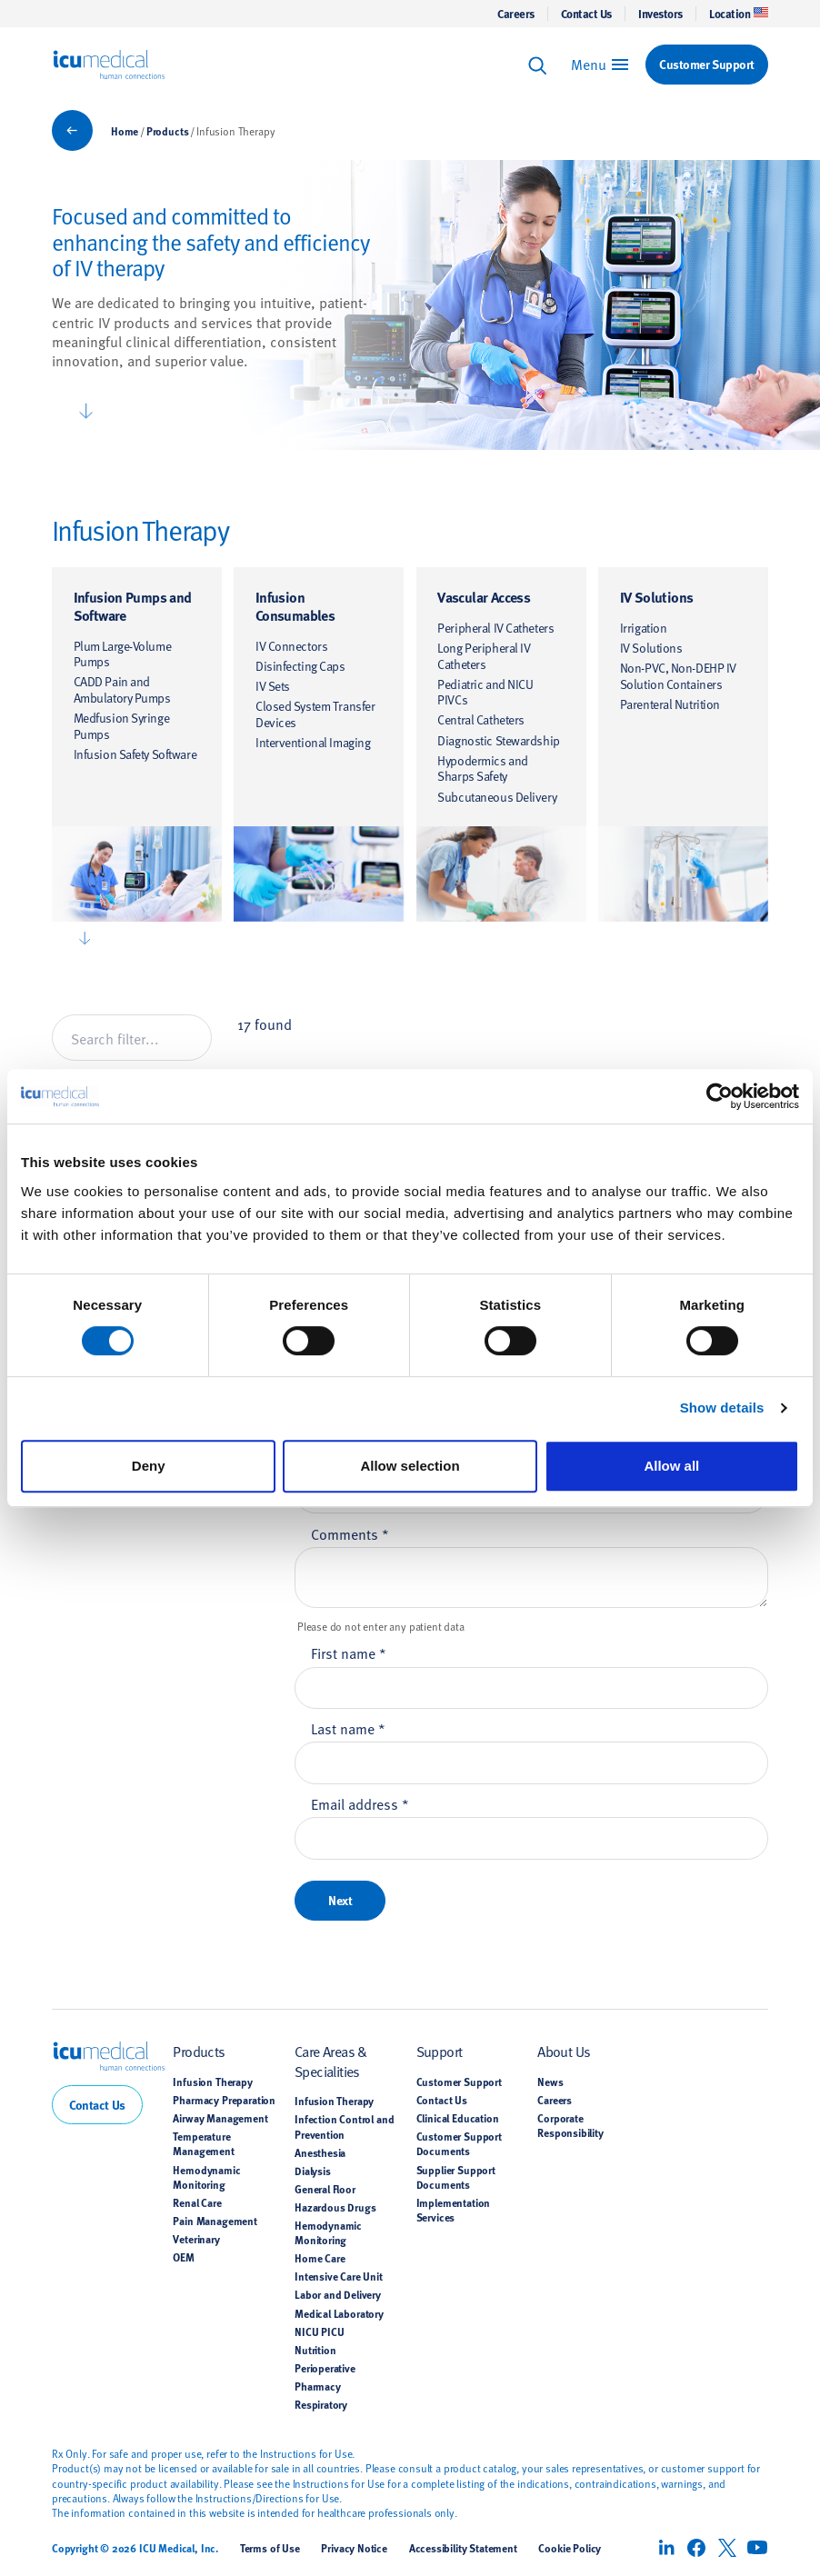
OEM (184, 2257)
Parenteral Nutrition (670, 704)
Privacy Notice (354, 2548)
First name (348, 1652)
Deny (148, 1465)
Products (167, 131)
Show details (722, 1407)
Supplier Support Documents (455, 2177)
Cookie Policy (569, 2548)
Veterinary (196, 2239)
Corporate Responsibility (570, 2125)
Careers (516, 13)
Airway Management (220, 2118)
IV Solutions (657, 596)
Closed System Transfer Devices (315, 714)
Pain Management (214, 2220)
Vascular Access (483, 596)
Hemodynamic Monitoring (206, 2177)
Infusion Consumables (295, 605)
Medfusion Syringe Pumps (122, 726)
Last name (348, 1728)
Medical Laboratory (339, 2313)
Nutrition (315, 2349)
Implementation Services (453, 2209)
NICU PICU (319, 2331)
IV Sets (272, 685)
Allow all (671, 1465)
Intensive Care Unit (339, 2276)
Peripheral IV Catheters (495, 627)
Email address (360, 1803)
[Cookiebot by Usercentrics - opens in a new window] (719, 1096)
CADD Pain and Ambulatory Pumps (122, 689)
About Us (563, 2051)
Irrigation (643, 627)
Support (439, 2051)
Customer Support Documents (459, 2143)
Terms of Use (270, 2548)
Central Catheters (481, 719)
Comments (350, 1533)
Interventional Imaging (312, 742)
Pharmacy (318, 2386)
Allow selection (409, 1465)
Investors (660, 13)
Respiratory (321, 2404)
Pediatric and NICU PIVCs (485, 692)
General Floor (325, 2189)
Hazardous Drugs (335, 2207)
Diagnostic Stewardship (498, 740)
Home (124, 131)
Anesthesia (320, 2152)
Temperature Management (203, 2143)
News (550, 2081)
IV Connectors (291, 645)
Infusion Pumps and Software (133, 605)
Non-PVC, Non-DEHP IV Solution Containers (678, 676)
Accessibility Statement (463, 2548)
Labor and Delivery (338, 2294)
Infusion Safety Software (135, 754)
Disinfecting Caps (300, 665)
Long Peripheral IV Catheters (483, 656)
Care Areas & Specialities (331, 2060)
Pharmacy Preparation (224, 2100)
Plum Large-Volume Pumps (123, 654)
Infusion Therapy (212, 2081)
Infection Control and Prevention (344, 2126)
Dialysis (313, 2170)
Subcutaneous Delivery (496, 796)
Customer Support (459, 2081)
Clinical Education (457, 2118)
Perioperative (325, 2368)
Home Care (320, 2258)
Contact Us (586, 13)
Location (738, 13)
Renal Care (197, 2202)
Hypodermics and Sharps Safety (482, 768)
